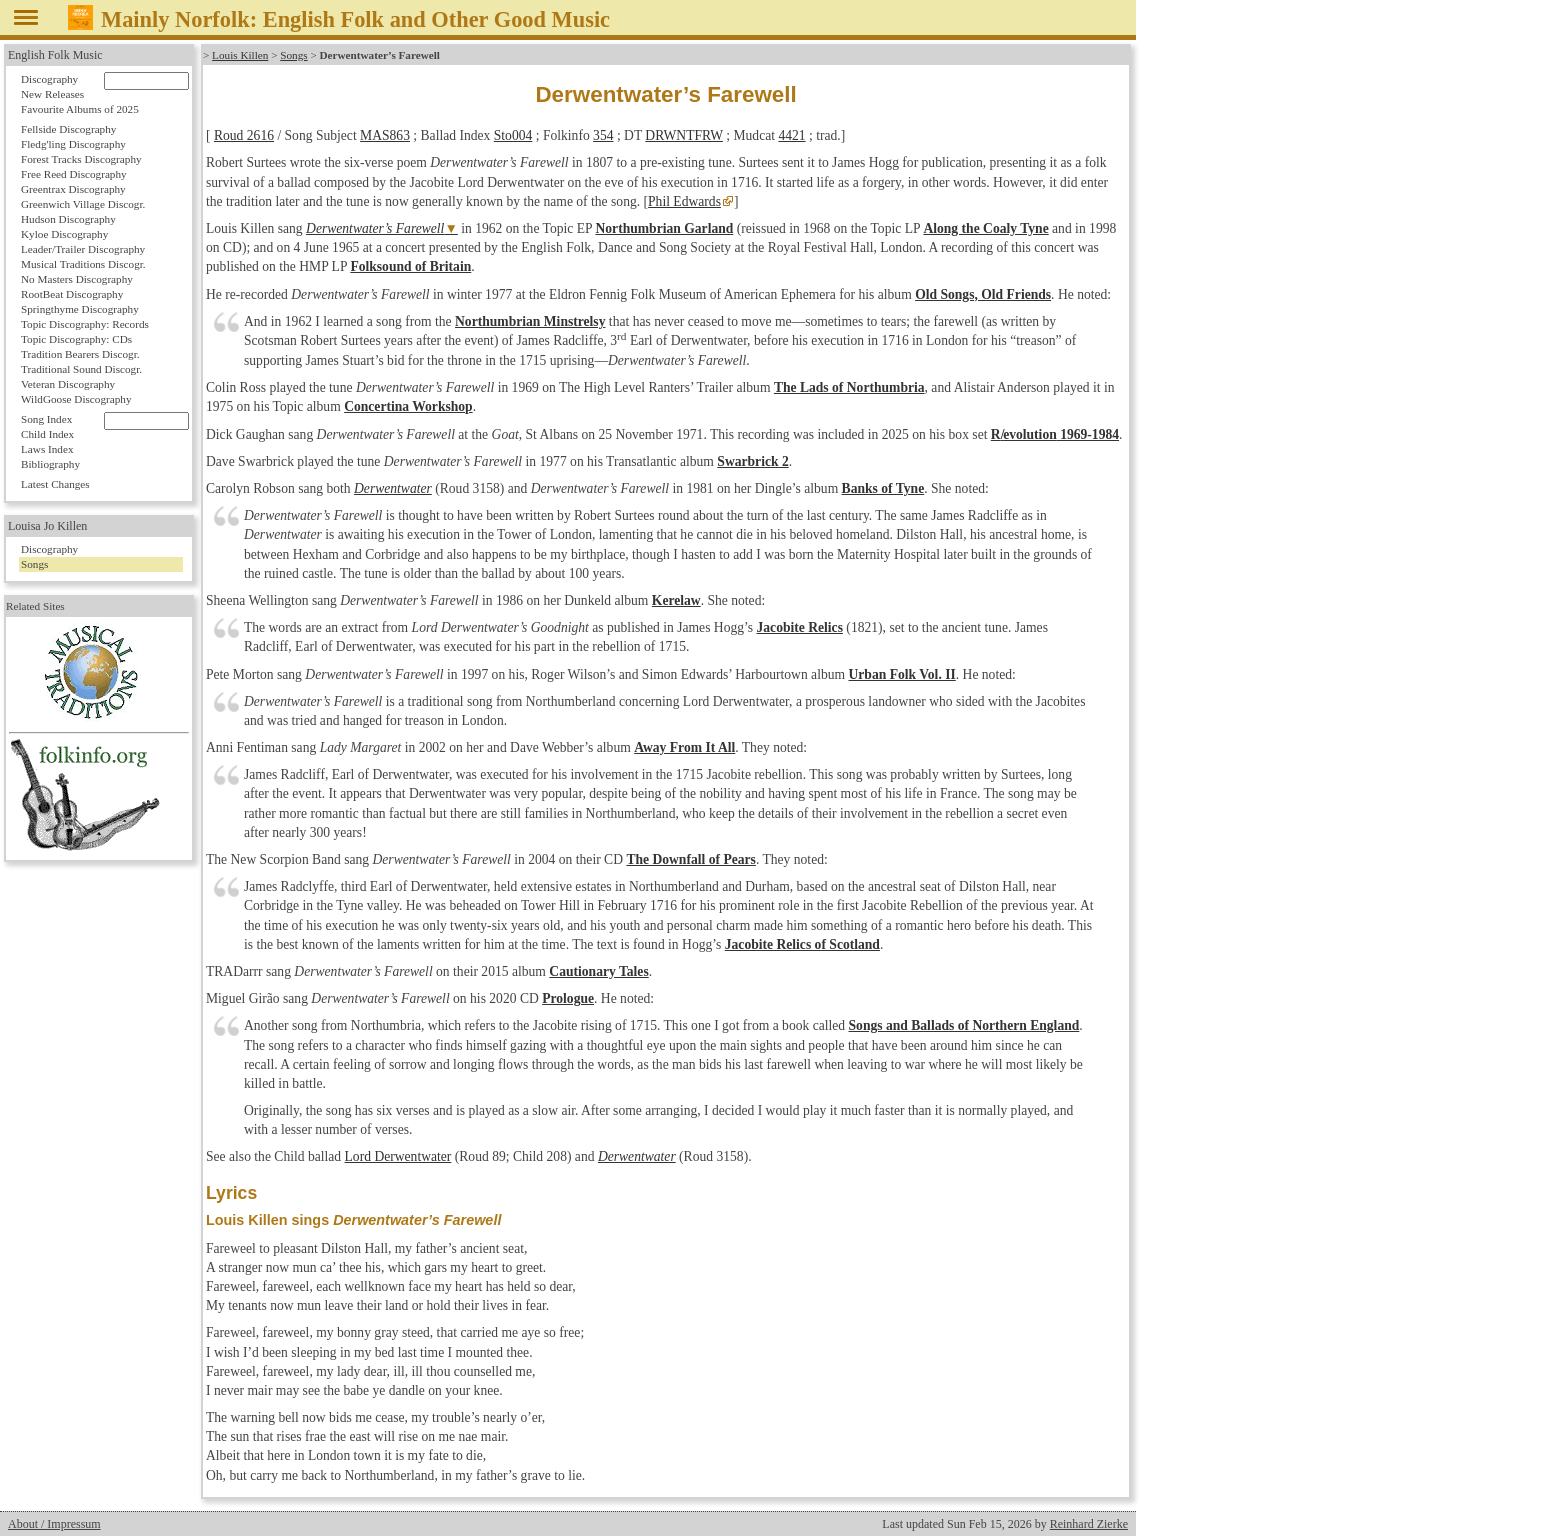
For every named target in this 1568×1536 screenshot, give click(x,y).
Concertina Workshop (408, 406)
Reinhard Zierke (1089, 1524)
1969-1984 (1055, 434)
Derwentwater (393, 488)
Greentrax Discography (73, 189)
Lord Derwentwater (398, 1156)
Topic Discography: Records (85, 324)
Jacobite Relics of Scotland (802, 944)
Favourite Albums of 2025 (80, 109)
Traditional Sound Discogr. (81, 369)
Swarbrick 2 (752, 461)
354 (603, 135)
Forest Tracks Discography (81, 159)
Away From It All (684, 747)
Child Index (47, 434)
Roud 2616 (244, 135)
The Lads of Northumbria (849, 387)
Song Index (46, 419)
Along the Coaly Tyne (985, 228)
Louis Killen (240, 55)
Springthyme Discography (80, 309)
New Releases (52, 94)
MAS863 (385, 135)
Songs (293, 55)
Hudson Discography (68, 219)
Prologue (568, 998)
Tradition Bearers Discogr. (80, 354)
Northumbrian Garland (664, 228)
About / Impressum (54, 1524)
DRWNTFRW (684, 135)
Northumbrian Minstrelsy (530, 321)
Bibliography (50, 464)
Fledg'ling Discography (73, 144)
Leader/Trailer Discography (83, 249)
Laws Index (47, 449)
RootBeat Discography (72, 294)
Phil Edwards (684, 201)
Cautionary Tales (598, 971)
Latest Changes (55, 484)
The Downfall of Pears (691, 859)
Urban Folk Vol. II (901, 674)
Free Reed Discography (74, 174)
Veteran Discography (68, 384)
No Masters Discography (77, 279)
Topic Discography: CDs (76, 339)
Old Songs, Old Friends (983, 294)
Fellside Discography (68, 129)
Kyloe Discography (64, 234)
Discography (49, 79)
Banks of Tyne (883, 488)
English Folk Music (55, 55)
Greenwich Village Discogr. (83, 204)
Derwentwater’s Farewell (375, 228)
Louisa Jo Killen (47, 526)
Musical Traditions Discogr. (83, 264)
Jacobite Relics (800, 627)
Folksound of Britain (410, 266)
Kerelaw (676, 600)
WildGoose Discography (76, 399)
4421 (791, 135)
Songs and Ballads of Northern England (964, 1025)
